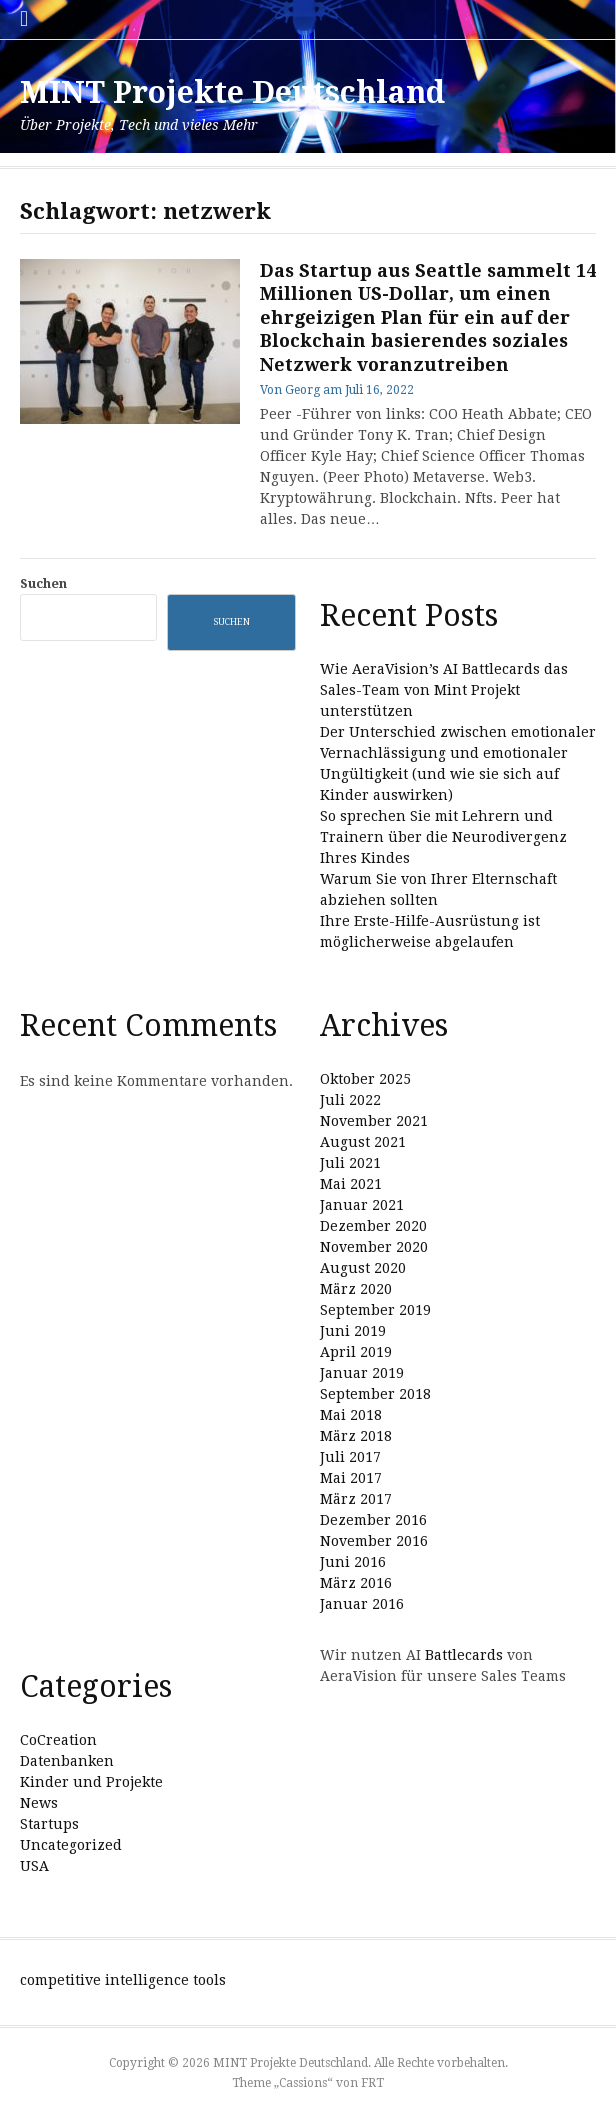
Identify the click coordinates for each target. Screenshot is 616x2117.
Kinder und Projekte (91, 1782)
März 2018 (356, 1436)
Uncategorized (71, 1845)
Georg (302, 390)
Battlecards (464, 1655)
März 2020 (356, 1289)
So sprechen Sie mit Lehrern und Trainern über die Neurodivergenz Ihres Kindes (443, 837)
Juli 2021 (350, 1163)
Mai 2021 (351, 1184)
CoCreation (58, 1740)
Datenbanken (67, 1761)
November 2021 (374, 1121)
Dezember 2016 (373, 1520)
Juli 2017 (350, 1457)
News (39, 1803)
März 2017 (356, 1499)
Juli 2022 (350, 1100)
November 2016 (374, 1541)
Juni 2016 (353, 1562)
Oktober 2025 (365, 1079)
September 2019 (375, 1310)
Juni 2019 (353, 1331)
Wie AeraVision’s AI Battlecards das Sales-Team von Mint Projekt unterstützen (444, 690)
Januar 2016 (362, 1604)
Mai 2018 (351, 1415)
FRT (372, 2083)
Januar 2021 (362, 1205)
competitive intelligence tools (123, 1980)
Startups (49, 1824)
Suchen (43, 583)
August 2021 (363, 1142)
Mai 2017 (351, 1478)
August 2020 (363, 1268)
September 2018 (375, 1394)
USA (34, 1866)
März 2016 (356, 1583)
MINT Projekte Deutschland (232, 92)
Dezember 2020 (373, 1226)
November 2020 (374, 1247)
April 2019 (356, 1352)
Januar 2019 (362, 1373)
